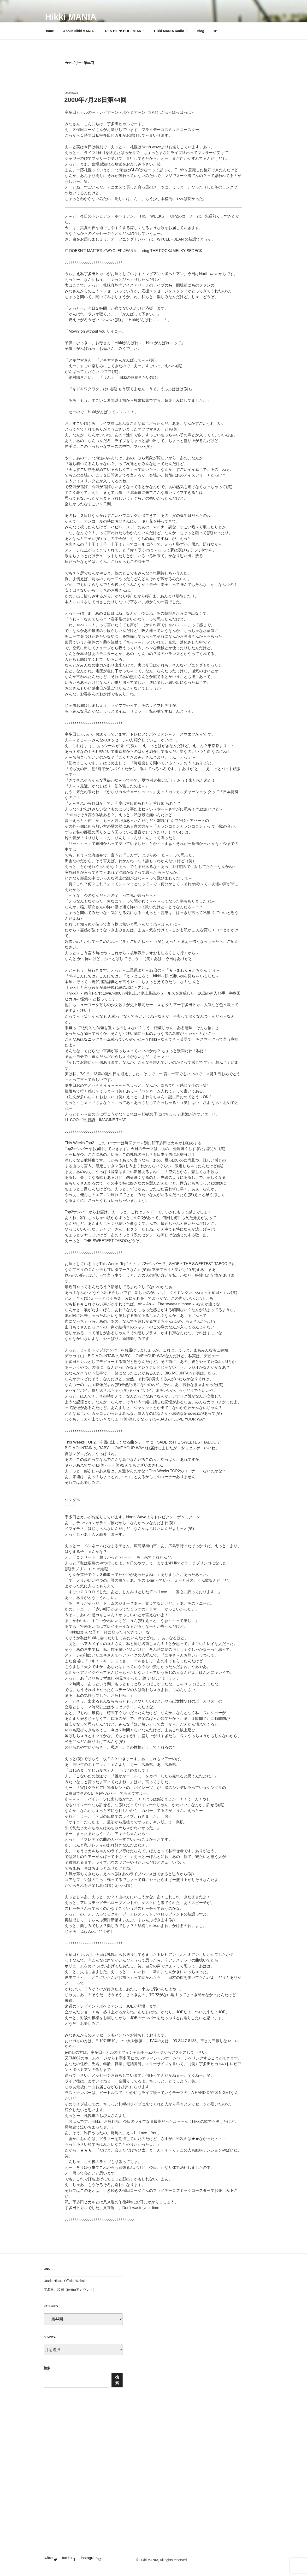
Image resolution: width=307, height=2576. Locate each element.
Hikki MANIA (70, 17)
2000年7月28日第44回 (95, 99)
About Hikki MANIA (78, 31)
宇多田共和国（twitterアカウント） (70, 2290)
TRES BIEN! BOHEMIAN (124, 31)
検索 (47, 2368)
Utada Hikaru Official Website (65, 2281)
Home (49, 31)
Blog (200, 31)
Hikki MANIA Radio (171, 31)
